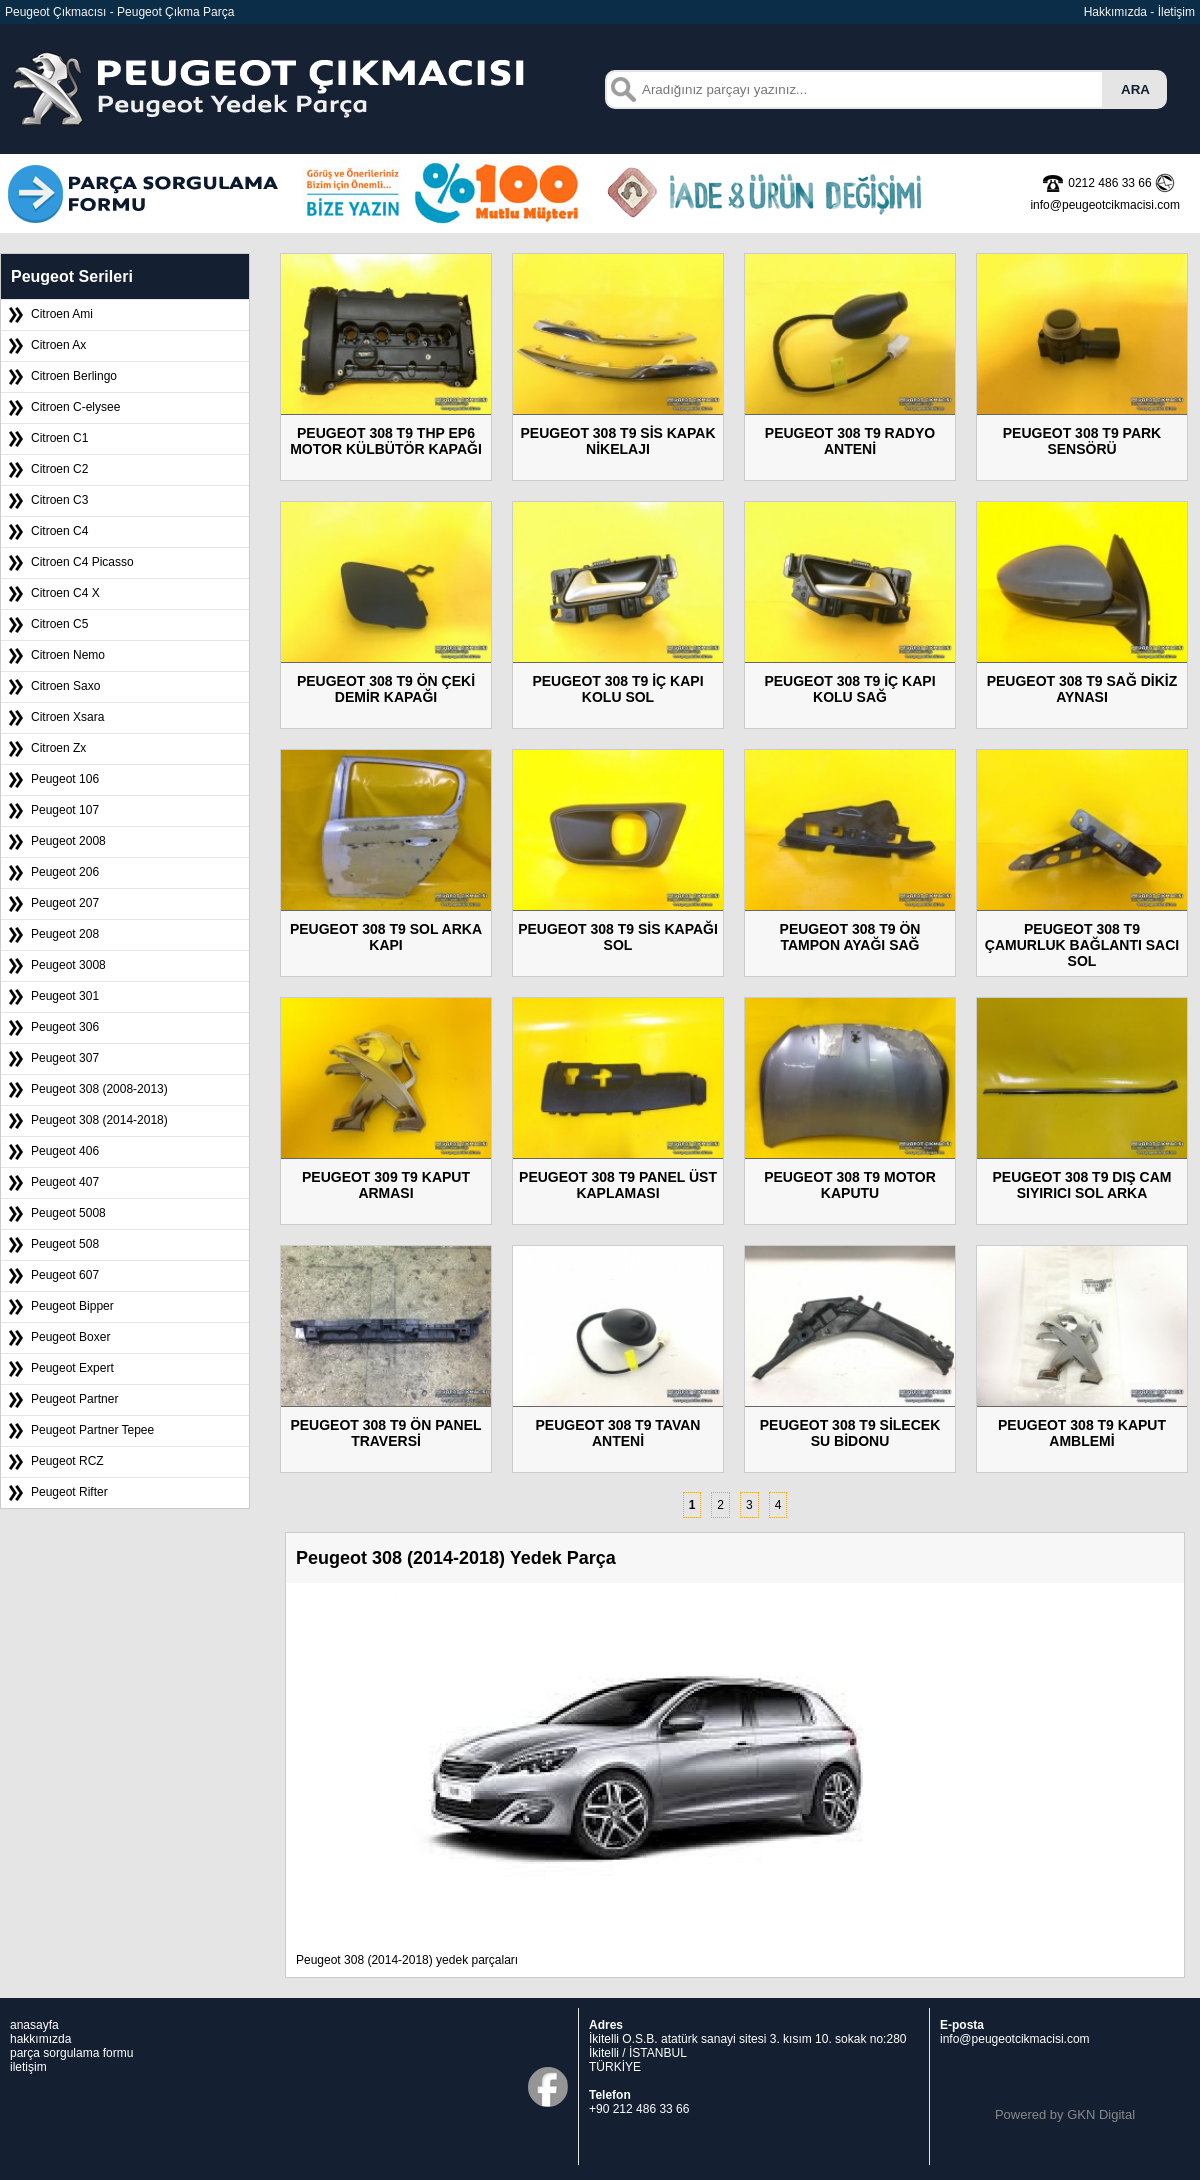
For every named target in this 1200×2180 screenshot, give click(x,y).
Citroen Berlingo (74, 376)
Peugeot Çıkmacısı (55, 12)
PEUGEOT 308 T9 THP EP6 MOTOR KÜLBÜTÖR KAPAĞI (386, 441)
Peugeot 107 (65, 810)
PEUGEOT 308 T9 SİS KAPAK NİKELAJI (617, 441)
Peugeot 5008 (68, 1213)
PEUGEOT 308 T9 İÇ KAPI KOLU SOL (617, 689)
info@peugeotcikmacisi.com (1015, 2039)
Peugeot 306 (65, 1027)
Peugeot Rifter (69, 1492)
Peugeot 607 (65, 1275)
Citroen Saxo (65, 686)
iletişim (28, 2067)
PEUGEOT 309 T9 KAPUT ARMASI (386, 1185)
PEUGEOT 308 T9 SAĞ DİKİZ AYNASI (1082, 689)
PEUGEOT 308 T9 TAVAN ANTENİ (618, 1433)
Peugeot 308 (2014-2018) (99, 1120)
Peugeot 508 (65, 1244)
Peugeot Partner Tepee (92, 1430)
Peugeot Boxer (70, 1337)
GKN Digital (1101, 2114)
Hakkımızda (1115, 12)
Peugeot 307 (65, 1058)
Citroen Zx (58, 748)
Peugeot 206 (65, 872)
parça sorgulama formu (71, 2053)
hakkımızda (40, 2039)
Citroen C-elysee (75, 407)
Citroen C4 (59, 531)
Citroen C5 (59, 624)
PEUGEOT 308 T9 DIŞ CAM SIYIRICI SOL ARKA (1082, 1185)
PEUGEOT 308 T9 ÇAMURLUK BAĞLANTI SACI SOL (1082, 945)
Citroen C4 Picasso (82, 562)
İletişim (1176, 12)
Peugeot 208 (65, 934)
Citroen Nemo (68, 655)
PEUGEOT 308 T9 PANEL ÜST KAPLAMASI (618, 1185)
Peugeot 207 (65, 903)
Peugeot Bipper (72, 1306)
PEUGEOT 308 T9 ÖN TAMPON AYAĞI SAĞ (850, 937)
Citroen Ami (62, 314)
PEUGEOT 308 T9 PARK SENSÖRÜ (1082, 441)
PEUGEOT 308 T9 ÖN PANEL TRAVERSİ (385, 1433)
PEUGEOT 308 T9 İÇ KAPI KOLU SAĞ (849, 689)
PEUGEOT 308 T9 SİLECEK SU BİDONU (850, 1433)
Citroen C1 (59, 438)
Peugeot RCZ (67, 1461)
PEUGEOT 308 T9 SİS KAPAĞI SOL (618, 937)
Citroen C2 (59, 469)
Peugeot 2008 (68, 841)
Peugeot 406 (65, 1151)
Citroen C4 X (65, 593)
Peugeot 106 (65, 779)
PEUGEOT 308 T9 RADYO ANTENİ (850, 441)
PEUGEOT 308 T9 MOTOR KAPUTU (850, 1185)
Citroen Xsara (67, 717)
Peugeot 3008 (68, 965)
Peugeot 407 (65, 1182)
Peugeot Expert (72, 1368)
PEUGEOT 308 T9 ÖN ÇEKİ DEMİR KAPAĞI (386, 689)
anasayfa (34, 2025)
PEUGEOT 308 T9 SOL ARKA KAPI (386, 937)
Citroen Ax (58, 345)
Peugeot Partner (74, 1399)
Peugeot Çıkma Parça (175, 12)
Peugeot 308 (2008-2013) (99, 1089)
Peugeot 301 (65, 996)
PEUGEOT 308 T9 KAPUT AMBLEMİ (1082, 1433)
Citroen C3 (59, 500)
